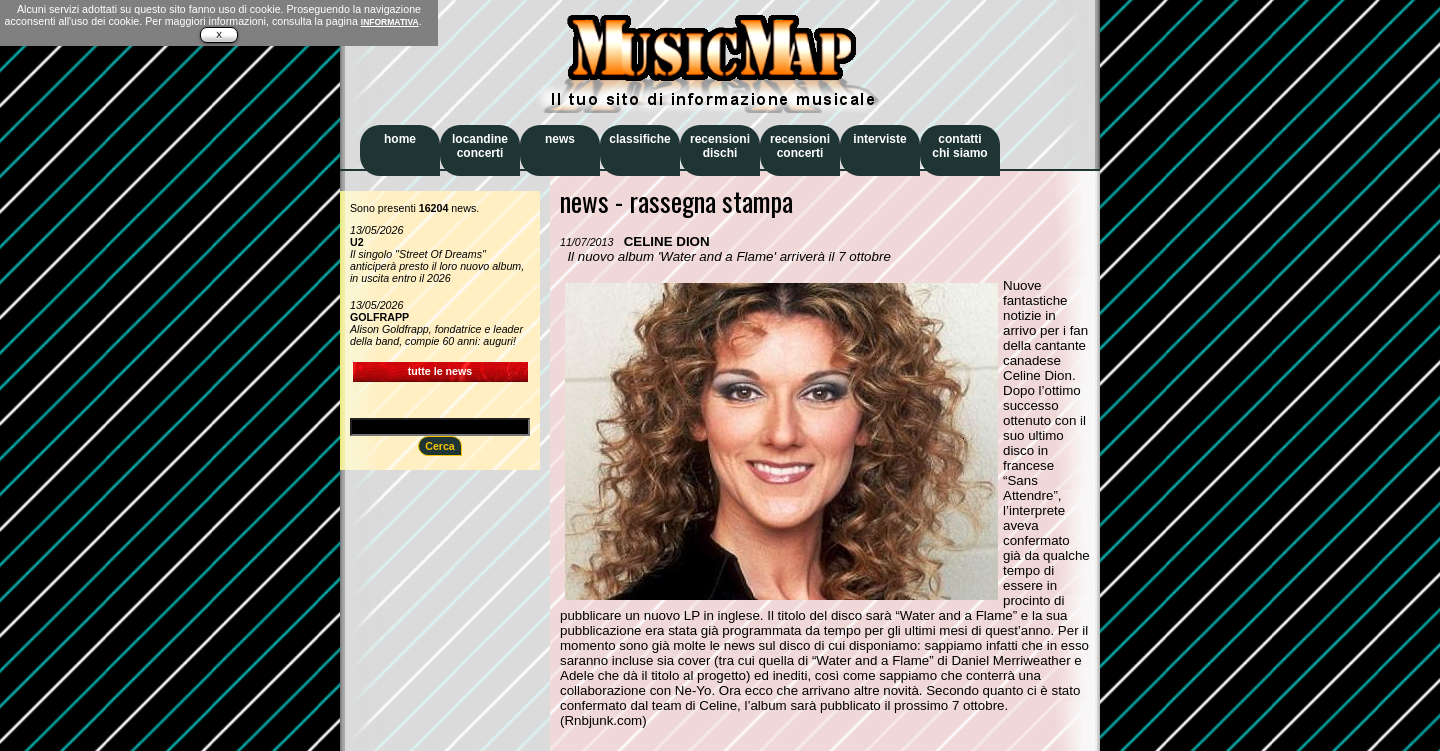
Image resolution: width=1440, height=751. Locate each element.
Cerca (440, 446)
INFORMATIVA (390, 22)
